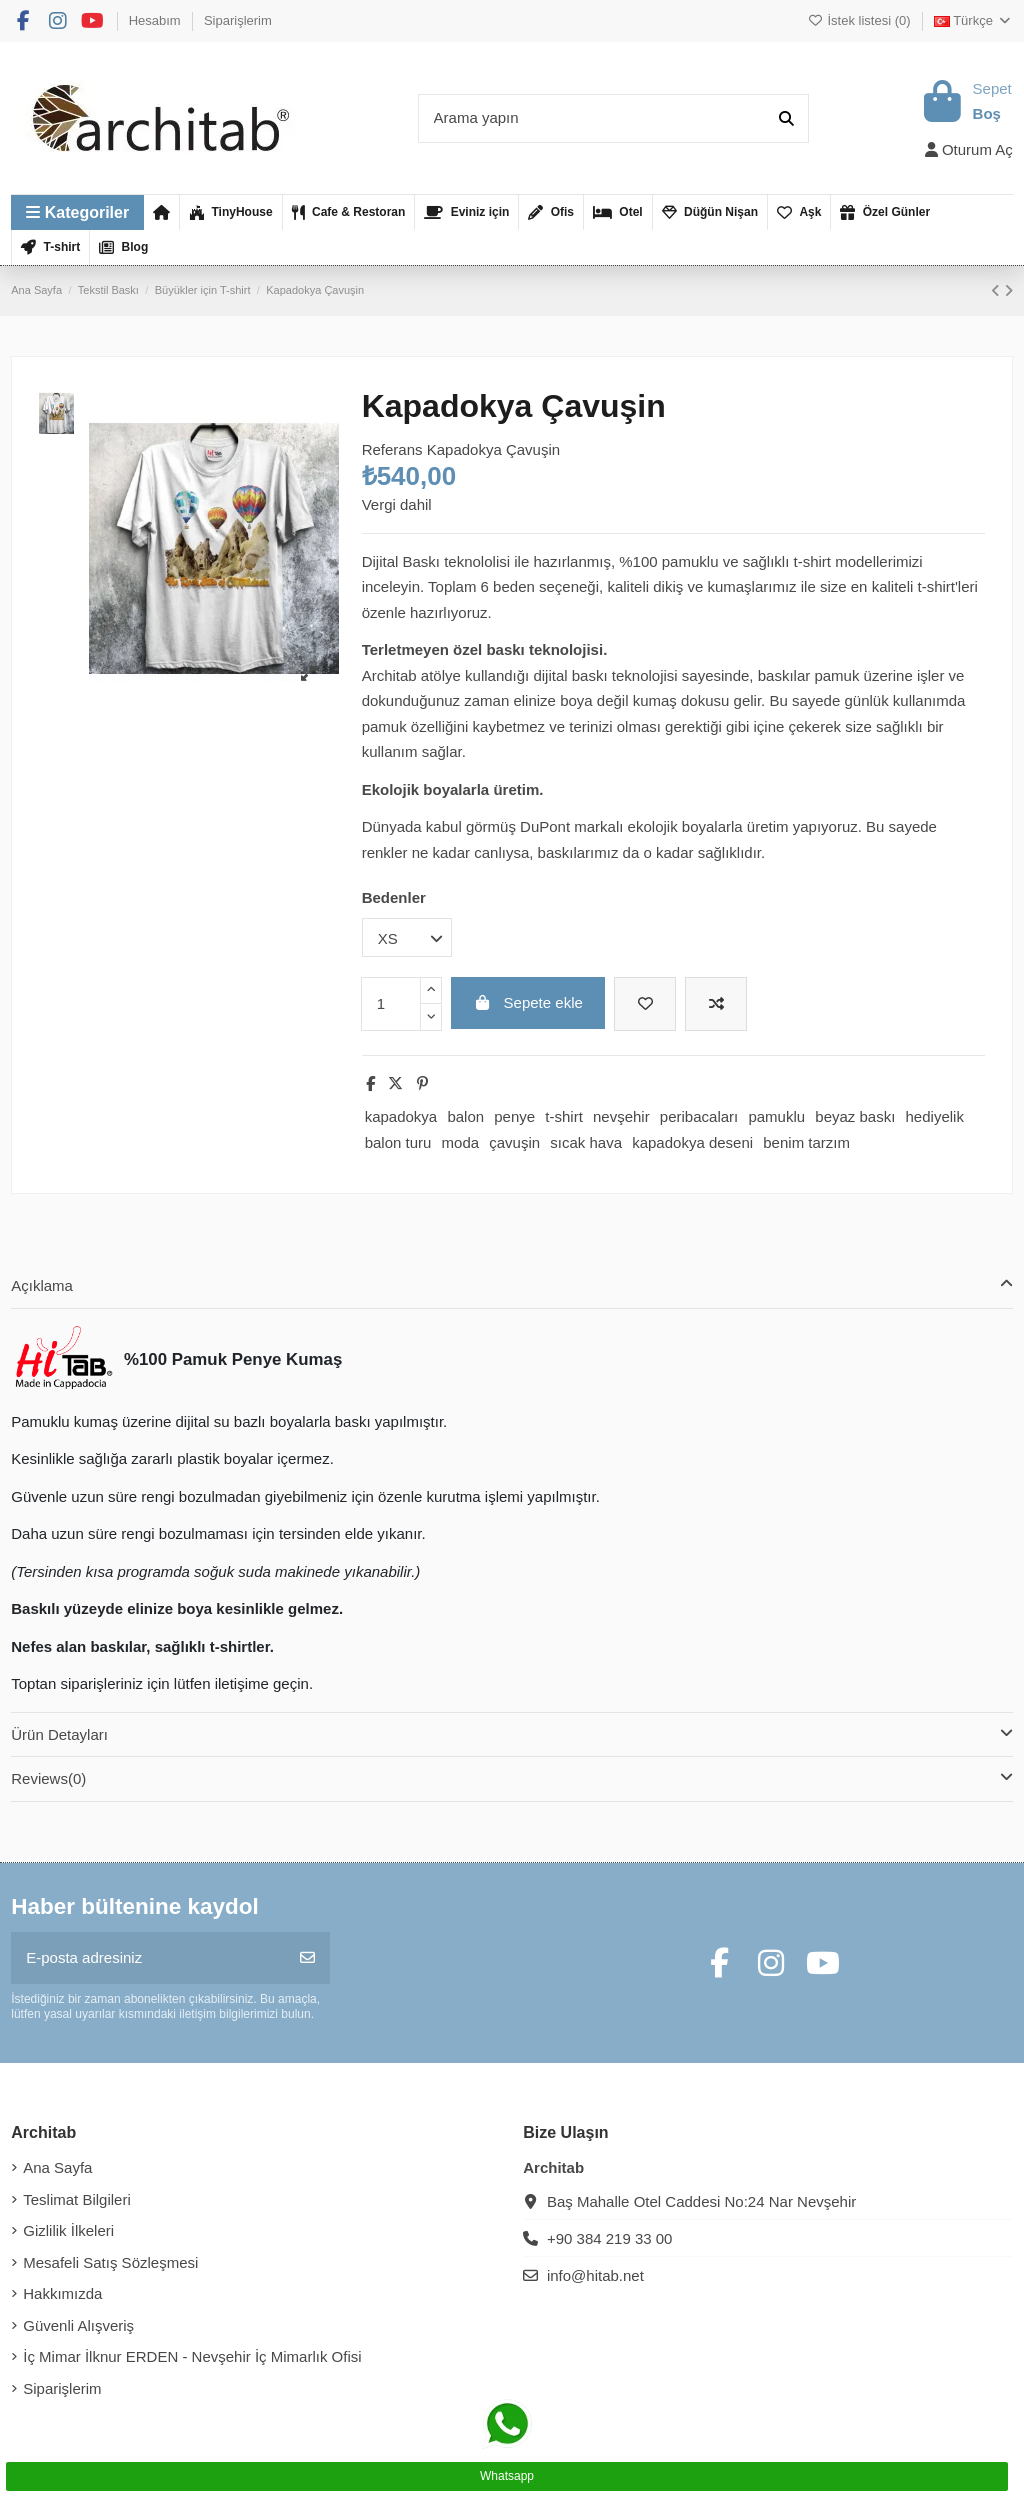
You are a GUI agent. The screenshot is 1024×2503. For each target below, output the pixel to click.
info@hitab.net (595, 2275)
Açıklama (512, 1284)
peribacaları (699, 1116)
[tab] (512, 1286)
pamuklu (776, 1116)
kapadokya (401, 1116)
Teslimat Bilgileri (77, 2199)
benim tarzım (806, 1142)
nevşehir (621, 1116)
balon (465, 1116)
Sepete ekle (528, 1002)
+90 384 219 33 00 (610, 2238)
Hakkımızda (62, 2293)
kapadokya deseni (692, 1142)
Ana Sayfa (57, 2167)
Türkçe (973, 20)
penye (514, 1116)
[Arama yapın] (786, 118)
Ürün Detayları (512, 1733)
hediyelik (935, 1116)
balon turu (398, 1142)
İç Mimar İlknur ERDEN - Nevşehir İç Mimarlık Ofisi (192, 2356)
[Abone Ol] (307, 1958)
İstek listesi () (861, 20)
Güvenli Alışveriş (78, 2325)
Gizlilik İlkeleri (68, 2230)
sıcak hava (586, 1142)
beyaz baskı (855, 1116)
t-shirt (564, 1116)
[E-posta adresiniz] (148, 1958)
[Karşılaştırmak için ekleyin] (716, 1004)
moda (461, 1142)
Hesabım (157, 20)
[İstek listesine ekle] (645, 1004)
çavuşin (514, 1142)
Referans (392, 449)
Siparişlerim (238, 20)
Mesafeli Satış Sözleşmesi (110, 2262)
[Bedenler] (407, 937)
